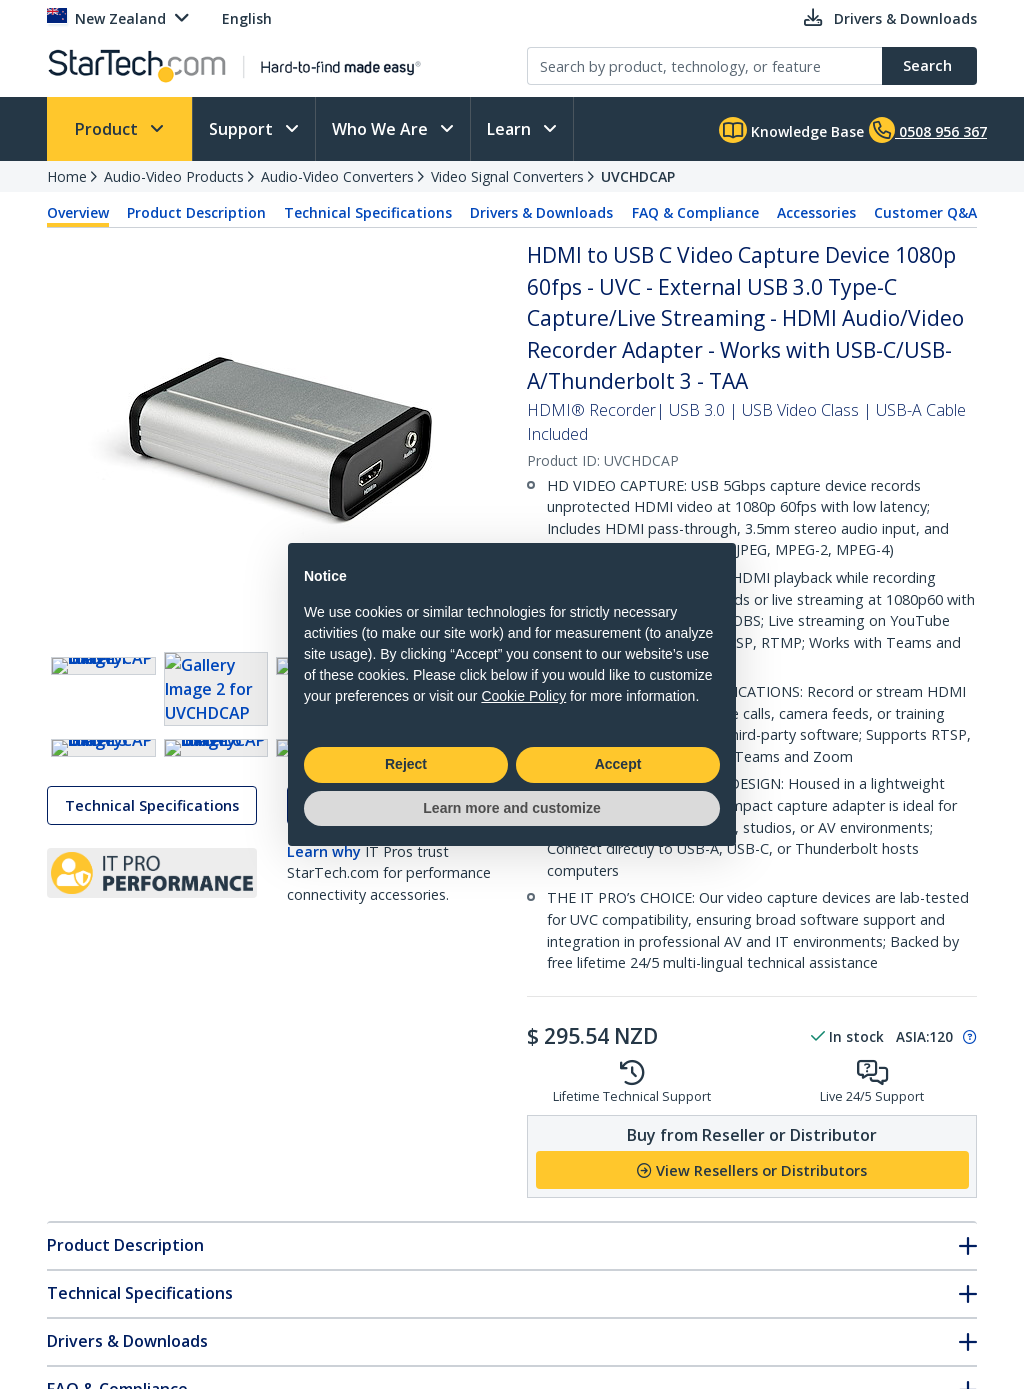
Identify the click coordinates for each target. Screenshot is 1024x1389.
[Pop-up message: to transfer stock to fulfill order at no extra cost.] (967, 1037)
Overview (78, 212)
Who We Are (382, 129)
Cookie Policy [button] (523, 696)
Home (67, 176)
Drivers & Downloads (541, 212)
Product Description (196, 212)
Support (243, 129)
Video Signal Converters (507, 176)
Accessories (816, 212)
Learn (511, 129)
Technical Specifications (368, 212)
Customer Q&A (925, 212)
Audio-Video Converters (337, 176)
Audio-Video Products (174, 176)
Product (108, 129)
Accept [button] (618, 764)
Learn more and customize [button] (511, 808)
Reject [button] (406, 764)
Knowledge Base (791, 130)
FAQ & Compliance (695, 212)
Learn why (324, 956)
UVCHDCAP (638, 176)
